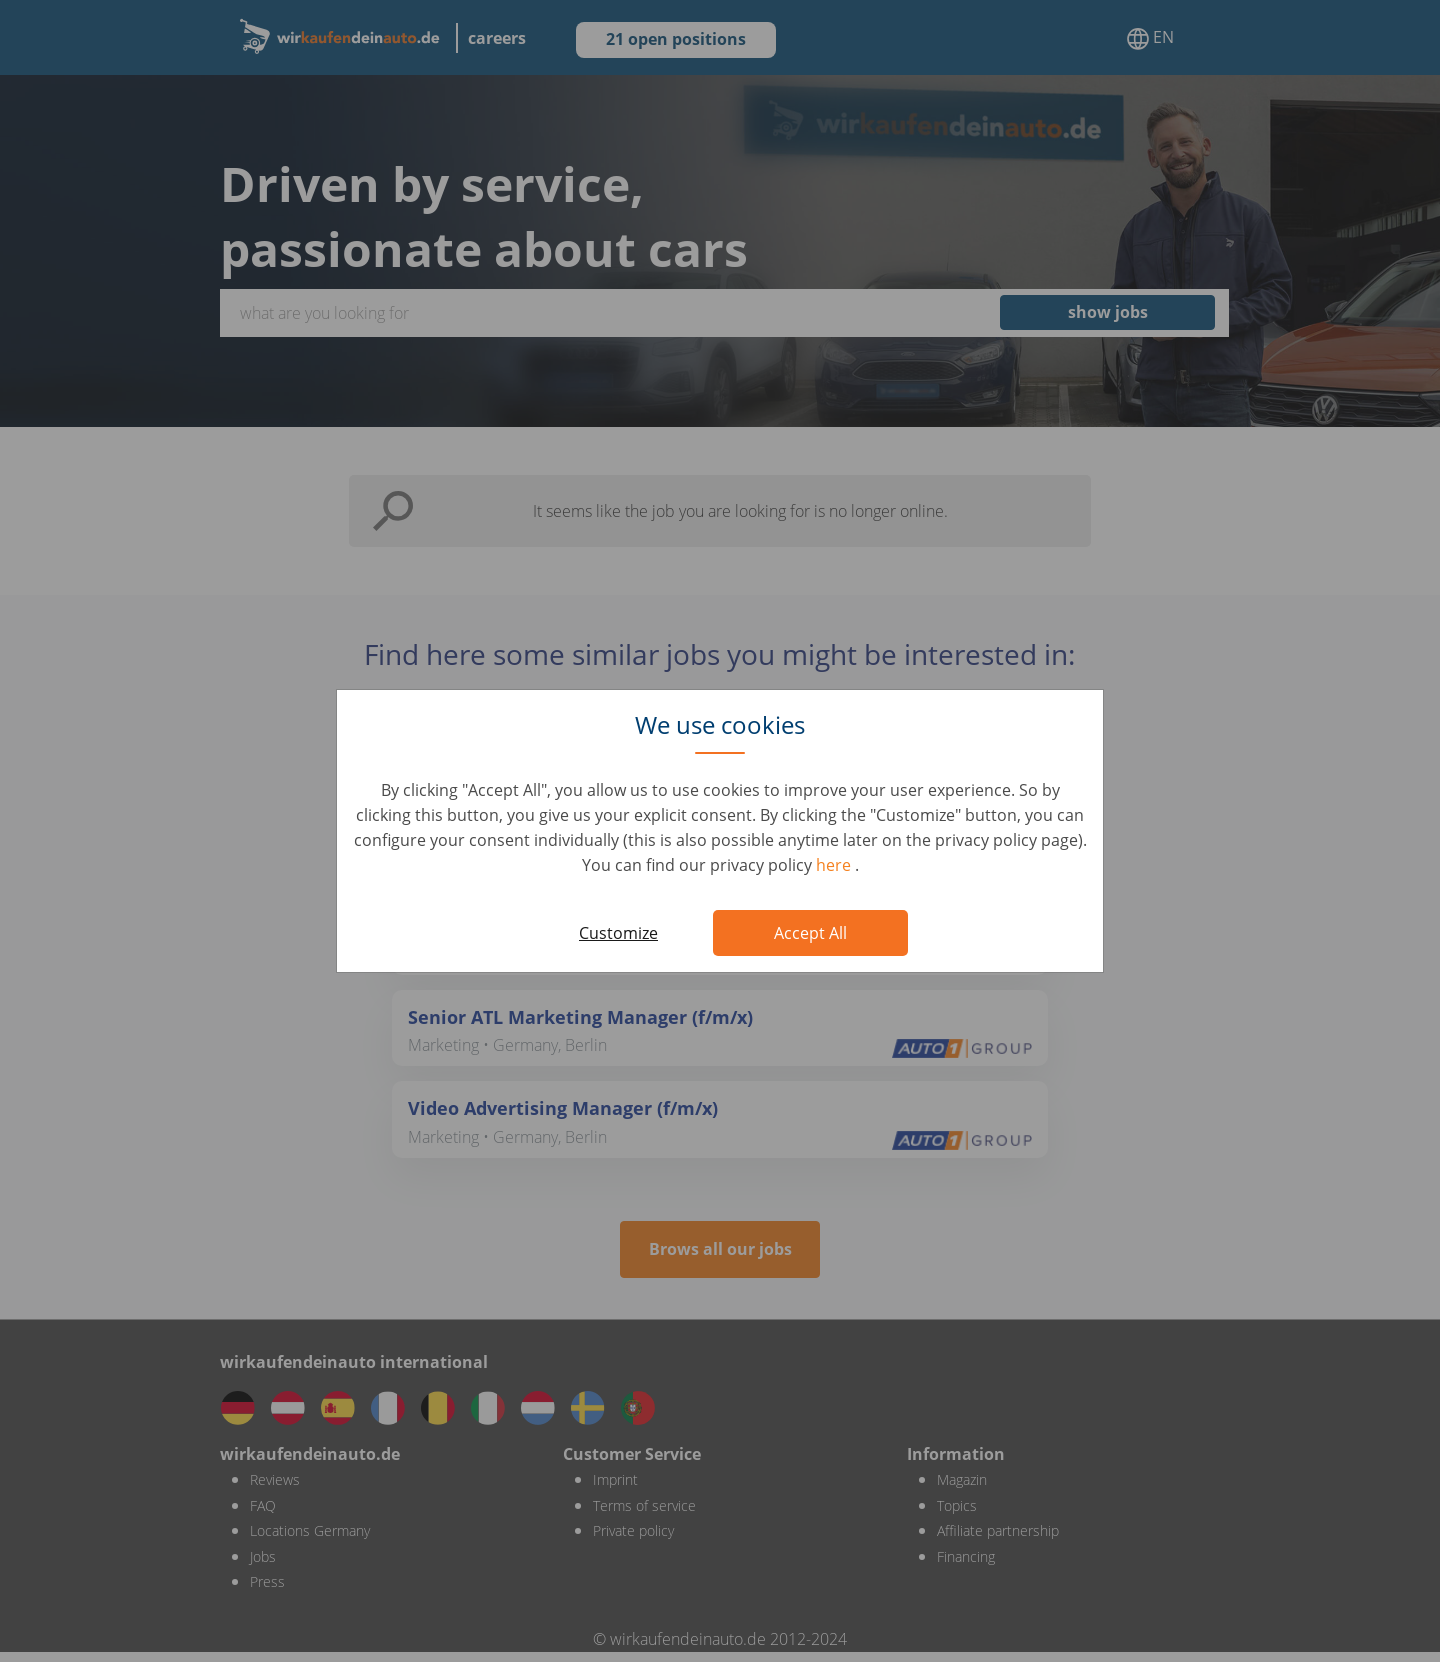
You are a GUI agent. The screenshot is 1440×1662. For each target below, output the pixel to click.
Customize (618, 933)
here (835, 865)
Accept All (810, 933)
